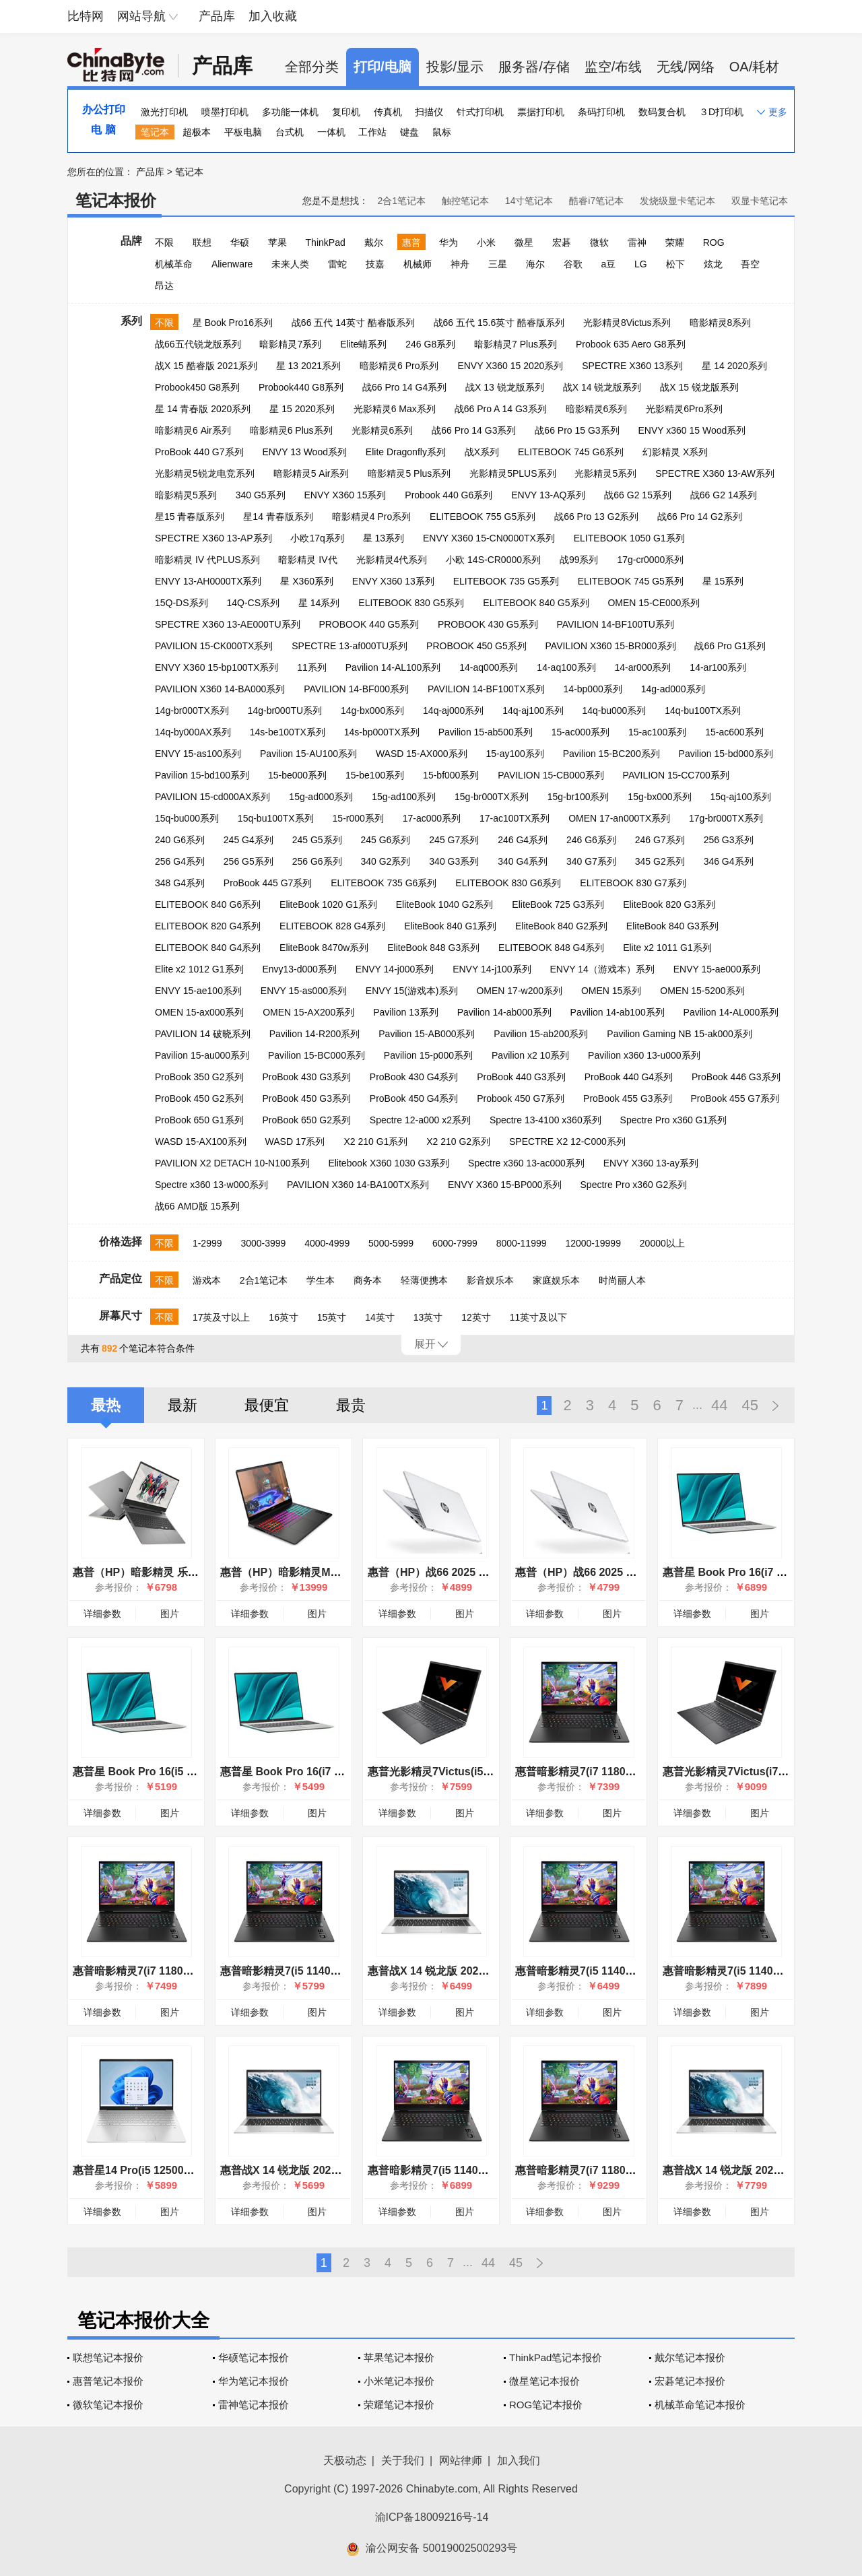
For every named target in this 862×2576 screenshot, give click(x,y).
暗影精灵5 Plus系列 (409, 473)
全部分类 (312, 66)
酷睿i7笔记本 (596, 200)
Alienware (232, 264)
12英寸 (476, 1317)
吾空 (750, 264)
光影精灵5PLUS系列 (512, 473)
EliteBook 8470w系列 (323, 947)
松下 (675, 264)
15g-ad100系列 (404, 796)
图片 (169, 1613)
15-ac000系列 (580, 732)
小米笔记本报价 (399, 2381)
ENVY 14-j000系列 (395, 969)
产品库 (217, 16)
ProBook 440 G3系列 (521, 1076)
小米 (486, 242)
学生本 (320, 1280)
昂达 (164, 285)
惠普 (411, 242)
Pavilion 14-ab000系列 (504, 1012)
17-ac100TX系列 (514, 818)
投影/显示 (455, 66)
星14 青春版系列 (277, 516)
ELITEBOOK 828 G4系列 (332, 926)
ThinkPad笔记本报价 (555, 2357)
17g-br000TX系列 (726, 818)
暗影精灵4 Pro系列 (371, 516)
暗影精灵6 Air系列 (193, 430)
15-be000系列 (297, 775)
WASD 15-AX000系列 (421, 753)
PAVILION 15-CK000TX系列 (214, 645)
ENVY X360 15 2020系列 (510, 365)
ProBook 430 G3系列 (306, 1076)
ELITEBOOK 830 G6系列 (508, 883)
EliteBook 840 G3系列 (672, 926)
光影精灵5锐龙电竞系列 (205, 473)
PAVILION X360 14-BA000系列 (220, 689)
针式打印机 (480, 111)
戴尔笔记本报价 (690, 2357)
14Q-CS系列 (252, 602)
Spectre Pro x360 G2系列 (634, 1184)
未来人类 (290, 264)
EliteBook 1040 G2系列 (445, 904)
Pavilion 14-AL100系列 (393, 667)
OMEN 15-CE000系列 (653, 602)
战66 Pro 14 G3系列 (474, 430)
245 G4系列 (248, 839)
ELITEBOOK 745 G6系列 (571, 452)
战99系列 (579, 559)
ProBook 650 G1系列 (199, 1120)
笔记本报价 (115, 200)
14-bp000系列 (593, 689)
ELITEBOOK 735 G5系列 (506, 581)
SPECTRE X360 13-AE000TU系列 (227, 624)
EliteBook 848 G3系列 (433, 947)
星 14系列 (318, 602)
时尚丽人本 (622, 1280)
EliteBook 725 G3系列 (558, 904)
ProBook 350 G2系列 (199, 1076)
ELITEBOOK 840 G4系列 (208, 947)
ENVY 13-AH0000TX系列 (208, 581)
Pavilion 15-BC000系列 (316, 1055)
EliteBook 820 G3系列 (669, 904)
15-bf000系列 (451, 775)
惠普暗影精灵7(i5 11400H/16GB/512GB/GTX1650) (342, 1971)
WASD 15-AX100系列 (200, 1141)
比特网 (85, 16)
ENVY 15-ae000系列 (716, 969)
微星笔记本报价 (544, 2381)
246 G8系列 (430, 344)
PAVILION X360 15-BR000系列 (610, 645)
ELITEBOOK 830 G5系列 (411, 602)
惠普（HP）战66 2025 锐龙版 (587, 1572)
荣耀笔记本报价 (399, 2404)
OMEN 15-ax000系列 (199, 1012)
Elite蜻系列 (363, 344)
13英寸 (428, 1317)
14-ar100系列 (718, 667)
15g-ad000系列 (321, 796)
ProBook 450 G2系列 (199, 1098)
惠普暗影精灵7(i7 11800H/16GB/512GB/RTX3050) (637, 1771)
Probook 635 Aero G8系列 (631, 344)
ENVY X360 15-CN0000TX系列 (489, 538)
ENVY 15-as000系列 (304, 990)
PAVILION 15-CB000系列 (550, 775)
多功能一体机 (290, 111)
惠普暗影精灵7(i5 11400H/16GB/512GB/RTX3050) (637, 1971)
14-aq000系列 (488, 667)
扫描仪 (429, 111)
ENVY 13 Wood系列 (304, 452)
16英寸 (283, 1317)
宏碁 (561, 242)
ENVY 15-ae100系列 (198, 990)
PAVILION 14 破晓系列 (203, 1033)
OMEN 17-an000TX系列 (619, 818)
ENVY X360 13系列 (393, 581)
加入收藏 (272, 16)
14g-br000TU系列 (285, 710)
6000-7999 (454, 1243)
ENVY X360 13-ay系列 (650, 1163)
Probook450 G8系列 (197, 387)
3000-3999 (263, 1243)
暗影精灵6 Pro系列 (399, 365)
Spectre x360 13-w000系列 (211, 1184)
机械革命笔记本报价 (700, 2404)
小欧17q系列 (316, 538)
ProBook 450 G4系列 (414, 1098)
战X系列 (482, 452)
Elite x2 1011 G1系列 (667, 947)
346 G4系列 (729, 861)
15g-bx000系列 (659, 796)
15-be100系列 (374, 775)
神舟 (460, 264)
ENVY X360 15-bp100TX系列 (216, 667)
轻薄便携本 (424, 1280)
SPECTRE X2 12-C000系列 (567, 1141)
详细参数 (102, 1613)
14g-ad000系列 (673, 689)
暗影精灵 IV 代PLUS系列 (207, 559)
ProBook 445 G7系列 (268, 883)
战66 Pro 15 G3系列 (577, 430)
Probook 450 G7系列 (520, 1098)
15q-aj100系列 (740, 796)
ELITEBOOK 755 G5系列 (482, 516)
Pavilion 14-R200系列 (314, 1033)
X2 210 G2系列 (458, 1141)
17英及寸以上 (222, 1317)
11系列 (312, 667)
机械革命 (174, 264)
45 (750, 1405)
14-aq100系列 (566, 667)
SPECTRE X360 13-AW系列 (714, 473)
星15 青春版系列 (189, 516)
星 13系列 (383, 538)
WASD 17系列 (295, 1141)
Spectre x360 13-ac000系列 (526, 1163)
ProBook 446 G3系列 (736, 1076)
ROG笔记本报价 (546, 2404)
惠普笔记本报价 (108, 2381)
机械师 (417, 264)
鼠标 (441, 132)
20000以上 (662, 1243)
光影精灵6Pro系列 (684, 408)
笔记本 (155, 132)
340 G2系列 (385, 861)
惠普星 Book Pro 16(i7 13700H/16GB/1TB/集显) (337, 1771)
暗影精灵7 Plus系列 (515, 344)
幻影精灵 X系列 (675, 452)
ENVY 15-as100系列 (198, 753)
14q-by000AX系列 (193, 732)
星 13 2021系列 (308, 365)
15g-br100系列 (578, 796)
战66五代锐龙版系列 (198, 344)
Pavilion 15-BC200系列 (611, 753)
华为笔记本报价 (253, 2381)
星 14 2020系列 (734, 365)
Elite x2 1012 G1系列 (199, 969)
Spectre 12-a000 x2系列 (420, 1120)
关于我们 (402, 2460)
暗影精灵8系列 (721, 322)
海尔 (535, 264)
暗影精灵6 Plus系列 (291, 430)
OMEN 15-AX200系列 (308, 1012)
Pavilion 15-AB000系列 (426, 1033)
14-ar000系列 (642, 667)
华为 (448, 242)
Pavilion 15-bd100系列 (202, 775)
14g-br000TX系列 (192, 710)
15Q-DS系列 (181, 602)
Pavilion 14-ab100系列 (617, 1012)
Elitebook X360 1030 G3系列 (388, 1163)
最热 (106, 1405)
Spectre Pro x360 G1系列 (673, 1120)
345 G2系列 (660, 861)
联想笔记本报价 (108, 2357)
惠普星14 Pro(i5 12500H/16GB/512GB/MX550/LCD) (199, 2170)
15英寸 (332, 1317)
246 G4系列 (523, 839)
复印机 (346, 111)
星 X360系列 (306, 581)
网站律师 (460, 2460)
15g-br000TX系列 (492, 796)
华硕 (239, 242)
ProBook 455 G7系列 (734, 1098)
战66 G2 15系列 (637, 495)
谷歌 (573, 264)
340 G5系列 (261, 495)
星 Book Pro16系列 (233, 322)
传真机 (388, 111)
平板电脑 (243, 132)
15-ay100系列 (514, 753)
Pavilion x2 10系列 (530, 1055)
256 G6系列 (317, 861)
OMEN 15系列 (611, 990)
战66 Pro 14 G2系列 (699, 516)
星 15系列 (722, 581)
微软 (599, 242)
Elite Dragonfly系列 (406, 452)
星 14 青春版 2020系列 (203, 408)
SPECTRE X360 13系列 (632, 365)
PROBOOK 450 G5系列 (476, 645)
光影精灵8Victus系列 (627, 322)
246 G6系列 (591, 839)
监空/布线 (613, 66)
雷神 (637, 242)
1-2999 (207, 1243)
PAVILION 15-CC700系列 (676, 775)
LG (640, 264)
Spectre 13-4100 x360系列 (545, 1120)
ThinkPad (325, 242)
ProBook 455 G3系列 (627, 1098)
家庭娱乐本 (556, 1280)
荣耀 (674, 242)
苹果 (277, 242)
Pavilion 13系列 (405, 1012)
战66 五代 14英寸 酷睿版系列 (353, 322)
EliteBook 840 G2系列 (561, 926)
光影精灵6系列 (382, 430)
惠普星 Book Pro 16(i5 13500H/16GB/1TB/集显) (190, 1771)
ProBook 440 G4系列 (629, 1076)
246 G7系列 (660, 839)
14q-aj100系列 (532, 710)
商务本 (368, 1280)
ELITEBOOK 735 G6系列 (383, 883)
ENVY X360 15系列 (345, 495)
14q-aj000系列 (453, 710)
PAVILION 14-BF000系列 (356, 689)
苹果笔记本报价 (399, 2357)
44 (719, 1405)
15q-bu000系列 (187, 818)
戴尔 (373, 242)
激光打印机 (164, 111)
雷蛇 (337, 264)
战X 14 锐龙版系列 (602, 387)
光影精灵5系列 (605, 473)
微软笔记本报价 (108, 2404)
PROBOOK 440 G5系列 (369, 624)
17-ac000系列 (432, 818)
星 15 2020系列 (302, 408)
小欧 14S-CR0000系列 (493, 559)
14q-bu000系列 (614, 710)
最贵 (351, 1405)
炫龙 (713, 264)
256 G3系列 (729, 839)
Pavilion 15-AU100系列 (308, 753)
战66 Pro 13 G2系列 (596, 516)
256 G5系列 (248, 861)
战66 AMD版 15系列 (197, 1206)
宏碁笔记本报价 (690, 2381)
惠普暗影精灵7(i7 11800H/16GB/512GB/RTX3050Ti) (200, 1971)
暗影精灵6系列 (597, 408)
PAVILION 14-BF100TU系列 (615, 624)
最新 (182, 1405)
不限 (164, 242)
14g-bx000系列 (372, 710)
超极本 (197, 132)
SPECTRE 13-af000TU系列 (349, 645)
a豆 (608, 264)
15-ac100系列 (657, 732)
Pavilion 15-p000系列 (428, 1055)
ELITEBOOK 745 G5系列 (631, 581)
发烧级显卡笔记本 (677, 200)
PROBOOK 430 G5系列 (488, 624)
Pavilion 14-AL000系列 (731, 1012)
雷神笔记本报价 (253, 2404)
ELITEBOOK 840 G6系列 (208, 904)
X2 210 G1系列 (375, 1141)
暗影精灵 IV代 (307, 559)
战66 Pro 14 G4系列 (404, 387)
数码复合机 (662, 111)
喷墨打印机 (224, 111)
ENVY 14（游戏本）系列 (602, 969)
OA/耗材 (754, 66)
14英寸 (380, 1317)
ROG (714, 242)
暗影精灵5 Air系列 (311, 473)
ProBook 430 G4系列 (414, 1076)
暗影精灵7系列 (290, 344)
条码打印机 (601, 111)
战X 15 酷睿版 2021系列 (206, 365)
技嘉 (375, 264)
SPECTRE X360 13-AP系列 (213, 538)
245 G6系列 (385, 839)
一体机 (331, 132)
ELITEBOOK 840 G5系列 (536, 602)
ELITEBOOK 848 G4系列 (551, 947)
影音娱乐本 (490, 1280)
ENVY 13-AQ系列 (548, 495)
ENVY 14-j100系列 (492, 969)
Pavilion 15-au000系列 (202, 1055)
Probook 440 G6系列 (448, 495)
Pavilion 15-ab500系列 (485, 732)
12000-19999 (593, 1243)
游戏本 (207, 1280)
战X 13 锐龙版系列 (504, 387)
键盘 (409, 132)
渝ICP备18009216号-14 (432, 2517)
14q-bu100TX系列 (703, 710)
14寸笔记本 (529, 200)
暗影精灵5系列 (186, 495)
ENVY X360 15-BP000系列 (505, 1184)
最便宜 (266, 1405)
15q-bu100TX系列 (276, 818)
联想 (202, 242)
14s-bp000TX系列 (382, 732)
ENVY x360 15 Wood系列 (692, 430)
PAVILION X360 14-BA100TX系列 (358, 1184)
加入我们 (518, 2460)
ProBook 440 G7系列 (199, 452)
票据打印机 (540, 111)
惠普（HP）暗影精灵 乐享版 (141, 1572)
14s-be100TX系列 (287, 732)
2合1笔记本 (401, 200)
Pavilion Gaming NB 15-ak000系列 (679, 1033)
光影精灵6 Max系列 (395, 408)
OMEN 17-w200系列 (519, 990)
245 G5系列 (317, 839)
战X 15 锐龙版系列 (699, 387)
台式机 (289, 132)
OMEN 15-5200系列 (702, 990)
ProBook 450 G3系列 (306, 1098)
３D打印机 (721, 111)
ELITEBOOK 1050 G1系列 (629, 538)
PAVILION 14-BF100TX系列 (486, 689)
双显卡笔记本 (759, 200)
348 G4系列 (180, 883)
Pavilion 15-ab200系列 (541, 1033)
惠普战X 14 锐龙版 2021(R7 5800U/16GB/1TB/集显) (493, 1971)
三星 (497, 264)
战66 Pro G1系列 (730, 645)
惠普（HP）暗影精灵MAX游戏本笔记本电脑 (326, 1572)
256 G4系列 (180, 861)
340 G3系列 (454, 861)
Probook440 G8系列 (301, 387)
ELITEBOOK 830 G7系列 (633, 883)
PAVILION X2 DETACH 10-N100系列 (232, 1163)
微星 (524, 242)
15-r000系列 (358, 818)
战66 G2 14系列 (724, 495)
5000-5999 (390, 1243)
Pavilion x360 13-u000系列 (644, 1055)
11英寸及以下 (539, 1317)
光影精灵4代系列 (392, 559)
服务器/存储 (534, 66)
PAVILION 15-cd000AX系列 (212, 796)
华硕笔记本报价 (253, 2357)
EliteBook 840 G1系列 (450, 926)
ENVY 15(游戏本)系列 (412, 990)
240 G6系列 (180, 839)
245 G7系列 (454, 839)
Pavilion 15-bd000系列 (726, 753)
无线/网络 (686, 66)
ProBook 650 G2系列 (306, 1120)
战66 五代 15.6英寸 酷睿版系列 (499, 322)
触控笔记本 (465, 200)
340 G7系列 (591, 861)
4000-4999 (327, 1243)
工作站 (372, 132)
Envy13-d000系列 (299, 969)
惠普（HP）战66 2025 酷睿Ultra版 (451, 1572)
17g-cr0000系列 (650, 559)
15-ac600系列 (734, 732)
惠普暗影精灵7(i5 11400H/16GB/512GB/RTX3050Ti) (495, 2170)
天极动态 (344, 2460)
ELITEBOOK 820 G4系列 (208, 926)
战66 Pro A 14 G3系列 (501, 408)
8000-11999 (521, 1243)
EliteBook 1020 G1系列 (328, 904)
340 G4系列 (523, 861)
